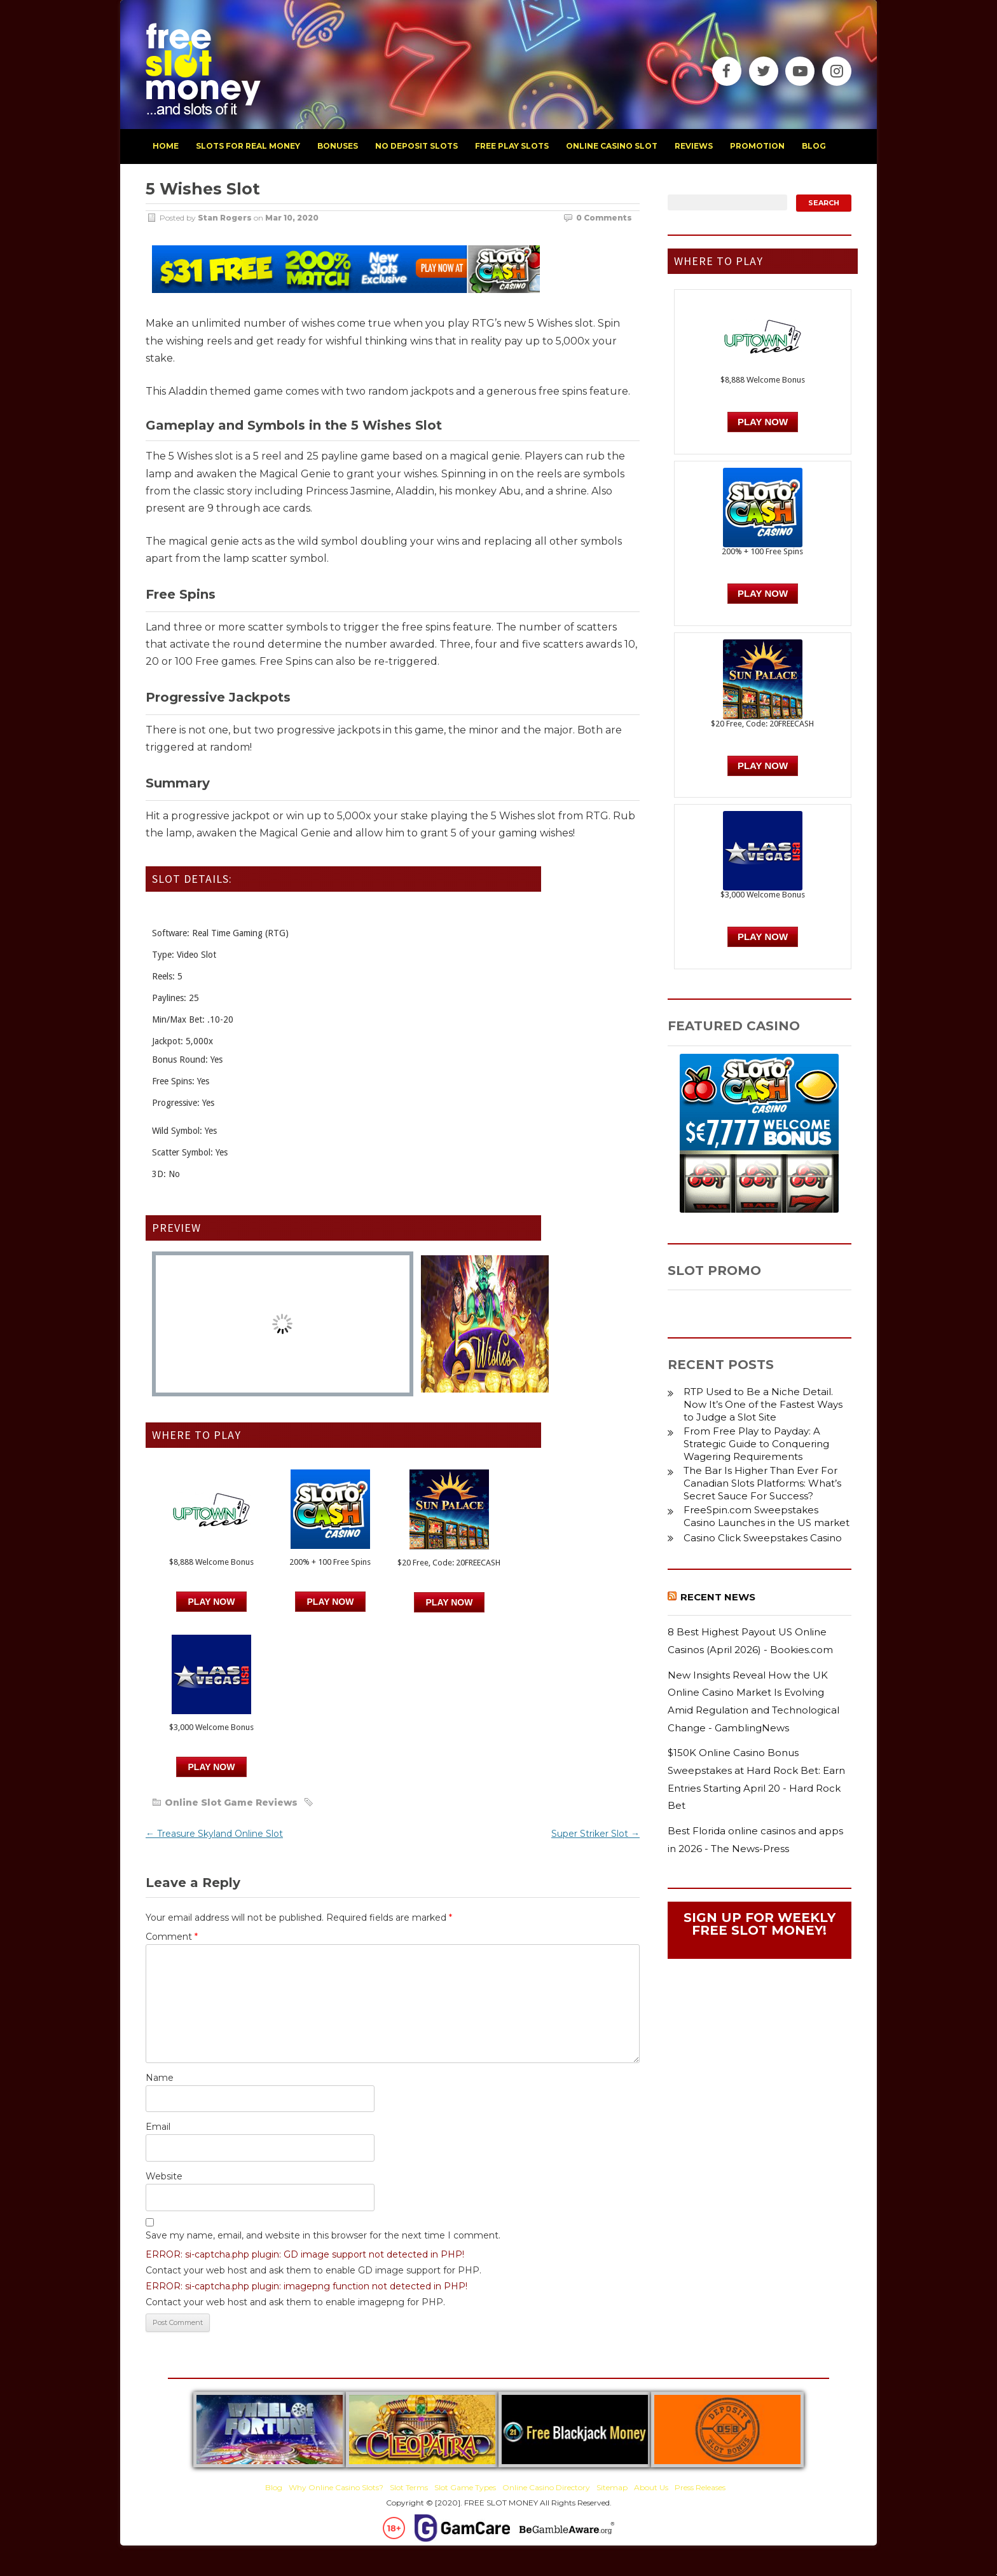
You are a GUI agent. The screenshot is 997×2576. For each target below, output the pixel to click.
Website (164, 2176)
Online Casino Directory (546, 2487)
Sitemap (612, 2487)
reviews (694, 146)
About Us (651, 2487)
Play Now (211, 1602)
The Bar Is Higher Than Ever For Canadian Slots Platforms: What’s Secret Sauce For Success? (762, 1483)
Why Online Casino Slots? (336, 2487)
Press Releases (700, 2487)
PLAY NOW (330, 1602)
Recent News (717, 1597)
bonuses (337, 146)
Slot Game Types (465, 2487)
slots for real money (248, 146)
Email (158, 2126)
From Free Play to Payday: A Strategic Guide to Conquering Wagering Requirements (756, 1443)
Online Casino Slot (611, 146)
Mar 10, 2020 (292, 217)
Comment (172, 1936)
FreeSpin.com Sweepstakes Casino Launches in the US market (766, 1516)
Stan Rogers (225, 217)
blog (814, 146)
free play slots (512, 146)
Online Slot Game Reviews (231, 1802)
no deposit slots (416, 146)
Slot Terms (409, 2487)
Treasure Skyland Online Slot (214, 1833)
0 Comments (604, 217)
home (166, 146)
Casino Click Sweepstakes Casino (763, 1538)
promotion (757, 146)
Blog (273, 2487)
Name (160, 2077)
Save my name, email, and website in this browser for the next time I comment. (323, 2235)
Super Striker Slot (595, 1833)
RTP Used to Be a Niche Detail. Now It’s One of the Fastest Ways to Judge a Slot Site (763, 1404)
